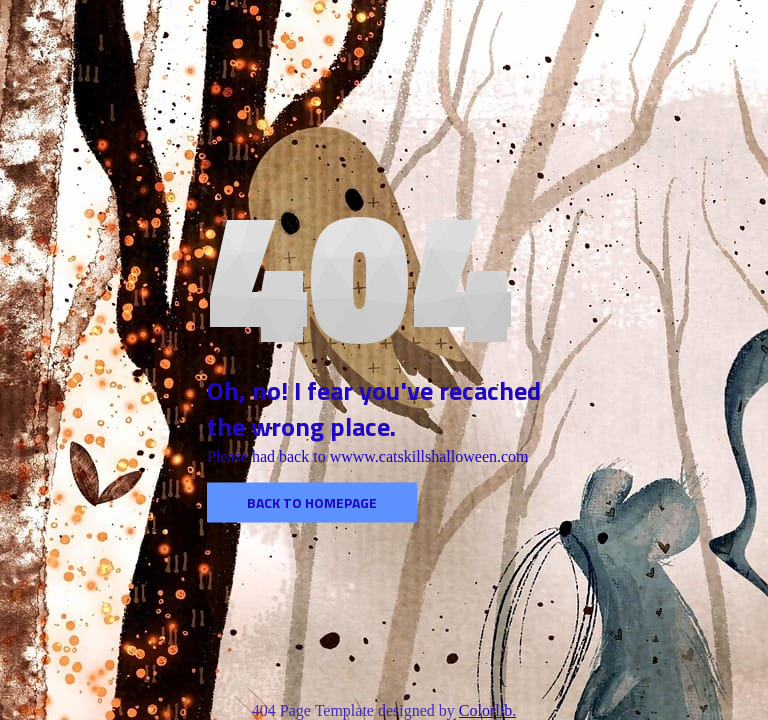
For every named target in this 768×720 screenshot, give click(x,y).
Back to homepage (312, 502)
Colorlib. (487, 710)
